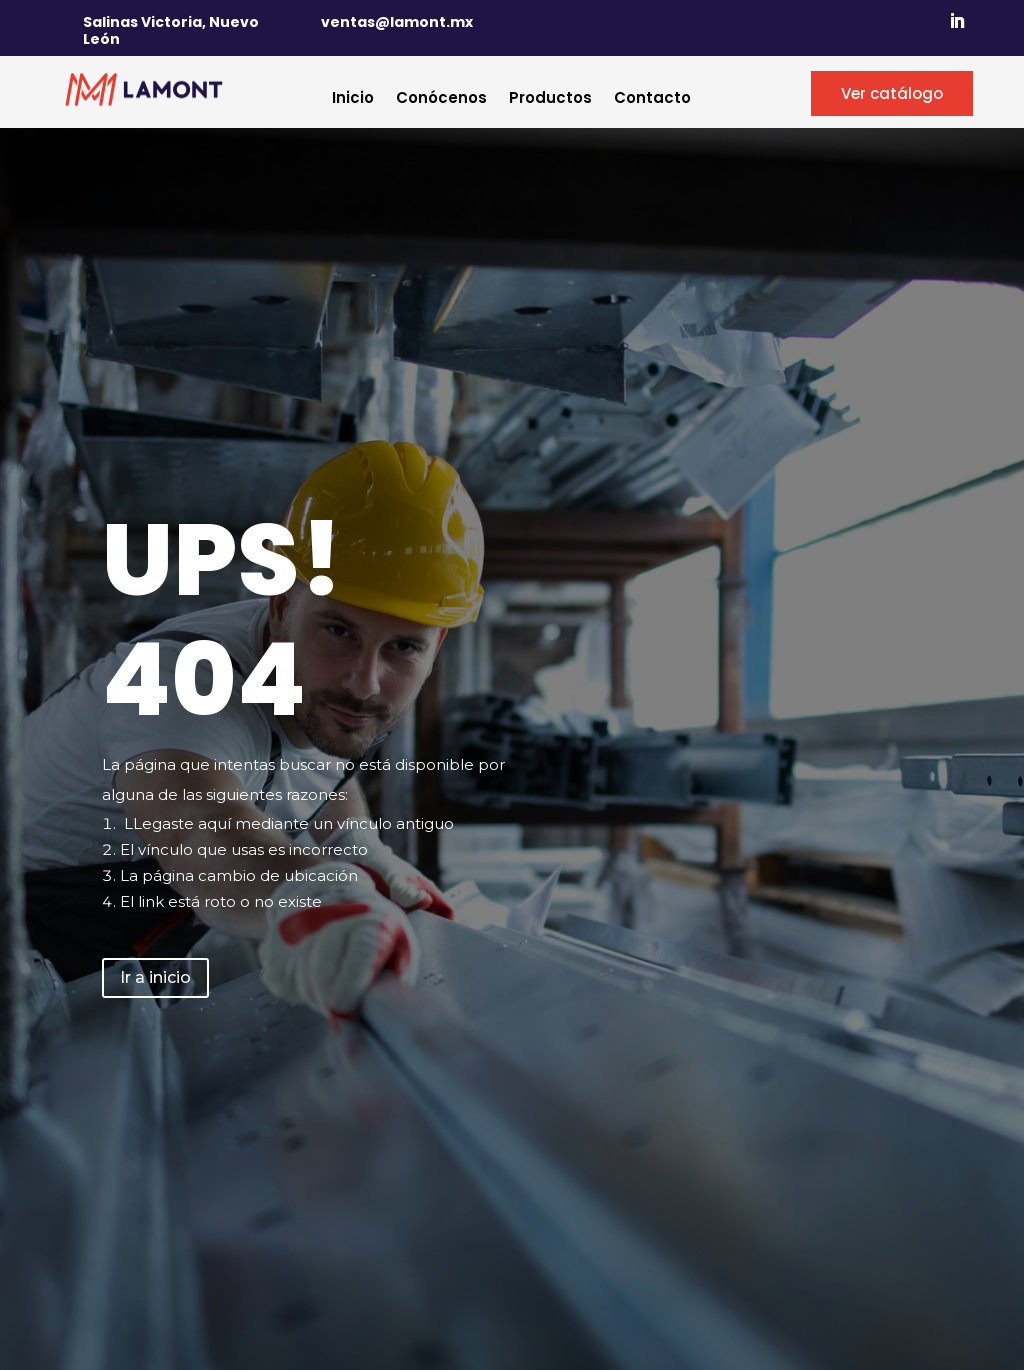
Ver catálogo (892, 93)
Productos (550, 99)
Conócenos (441, 99)
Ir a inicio (155, 977)
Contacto (652, 99)
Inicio (353, 99)
